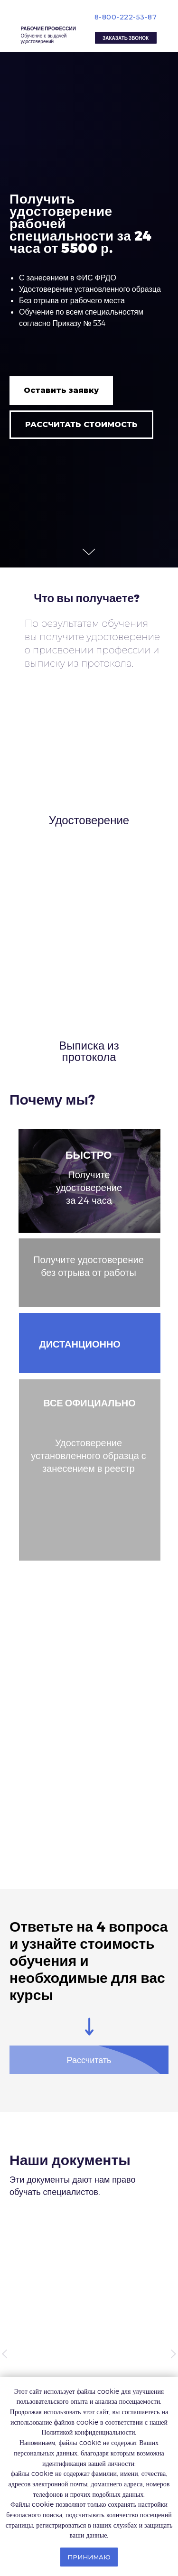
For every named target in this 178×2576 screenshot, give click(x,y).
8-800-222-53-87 (125, 17)
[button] (126, 38)
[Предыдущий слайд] (4, 2353)
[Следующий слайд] (173, 2353)
